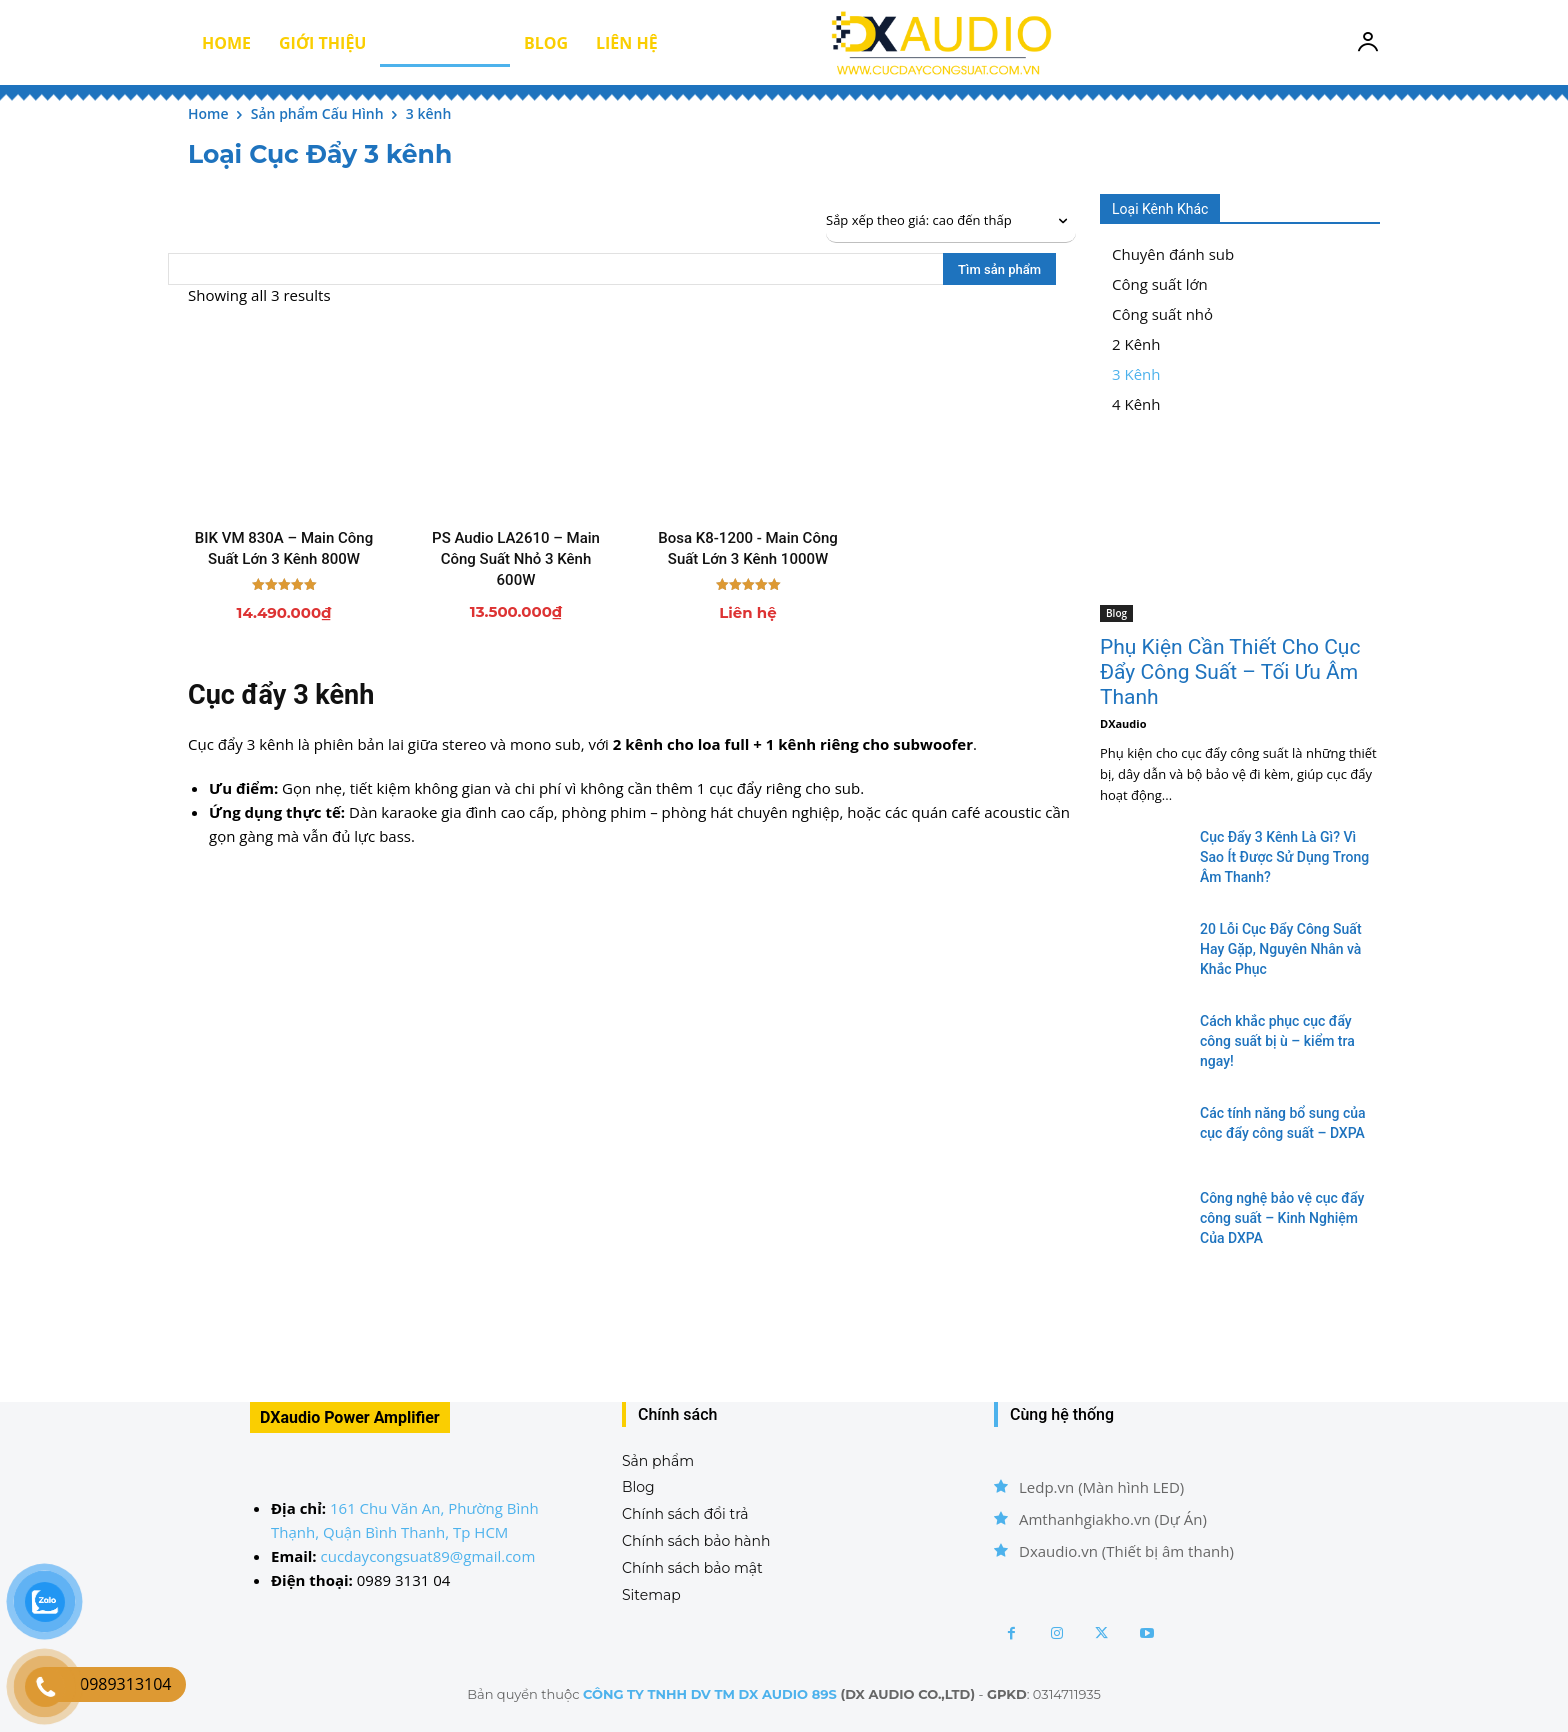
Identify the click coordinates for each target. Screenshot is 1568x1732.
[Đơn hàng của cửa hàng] (951, 221)
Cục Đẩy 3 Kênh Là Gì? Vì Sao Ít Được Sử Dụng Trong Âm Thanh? (1284, 857)
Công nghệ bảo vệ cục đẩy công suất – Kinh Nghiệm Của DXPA (1282, 1218)
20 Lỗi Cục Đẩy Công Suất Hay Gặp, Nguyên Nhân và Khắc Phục (1281, 949)
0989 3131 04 (404, 1580)
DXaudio (1123, 723)
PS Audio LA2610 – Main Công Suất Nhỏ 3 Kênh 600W (516, 559)
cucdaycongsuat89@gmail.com (428, 1556)
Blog (1116, 613)
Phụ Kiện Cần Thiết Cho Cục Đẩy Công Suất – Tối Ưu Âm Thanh (1230, 672)
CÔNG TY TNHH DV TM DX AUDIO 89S (710, 1694)
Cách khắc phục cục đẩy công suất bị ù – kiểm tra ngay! (1277, 1041)
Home (208, 113)
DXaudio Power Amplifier (350, 1417)
